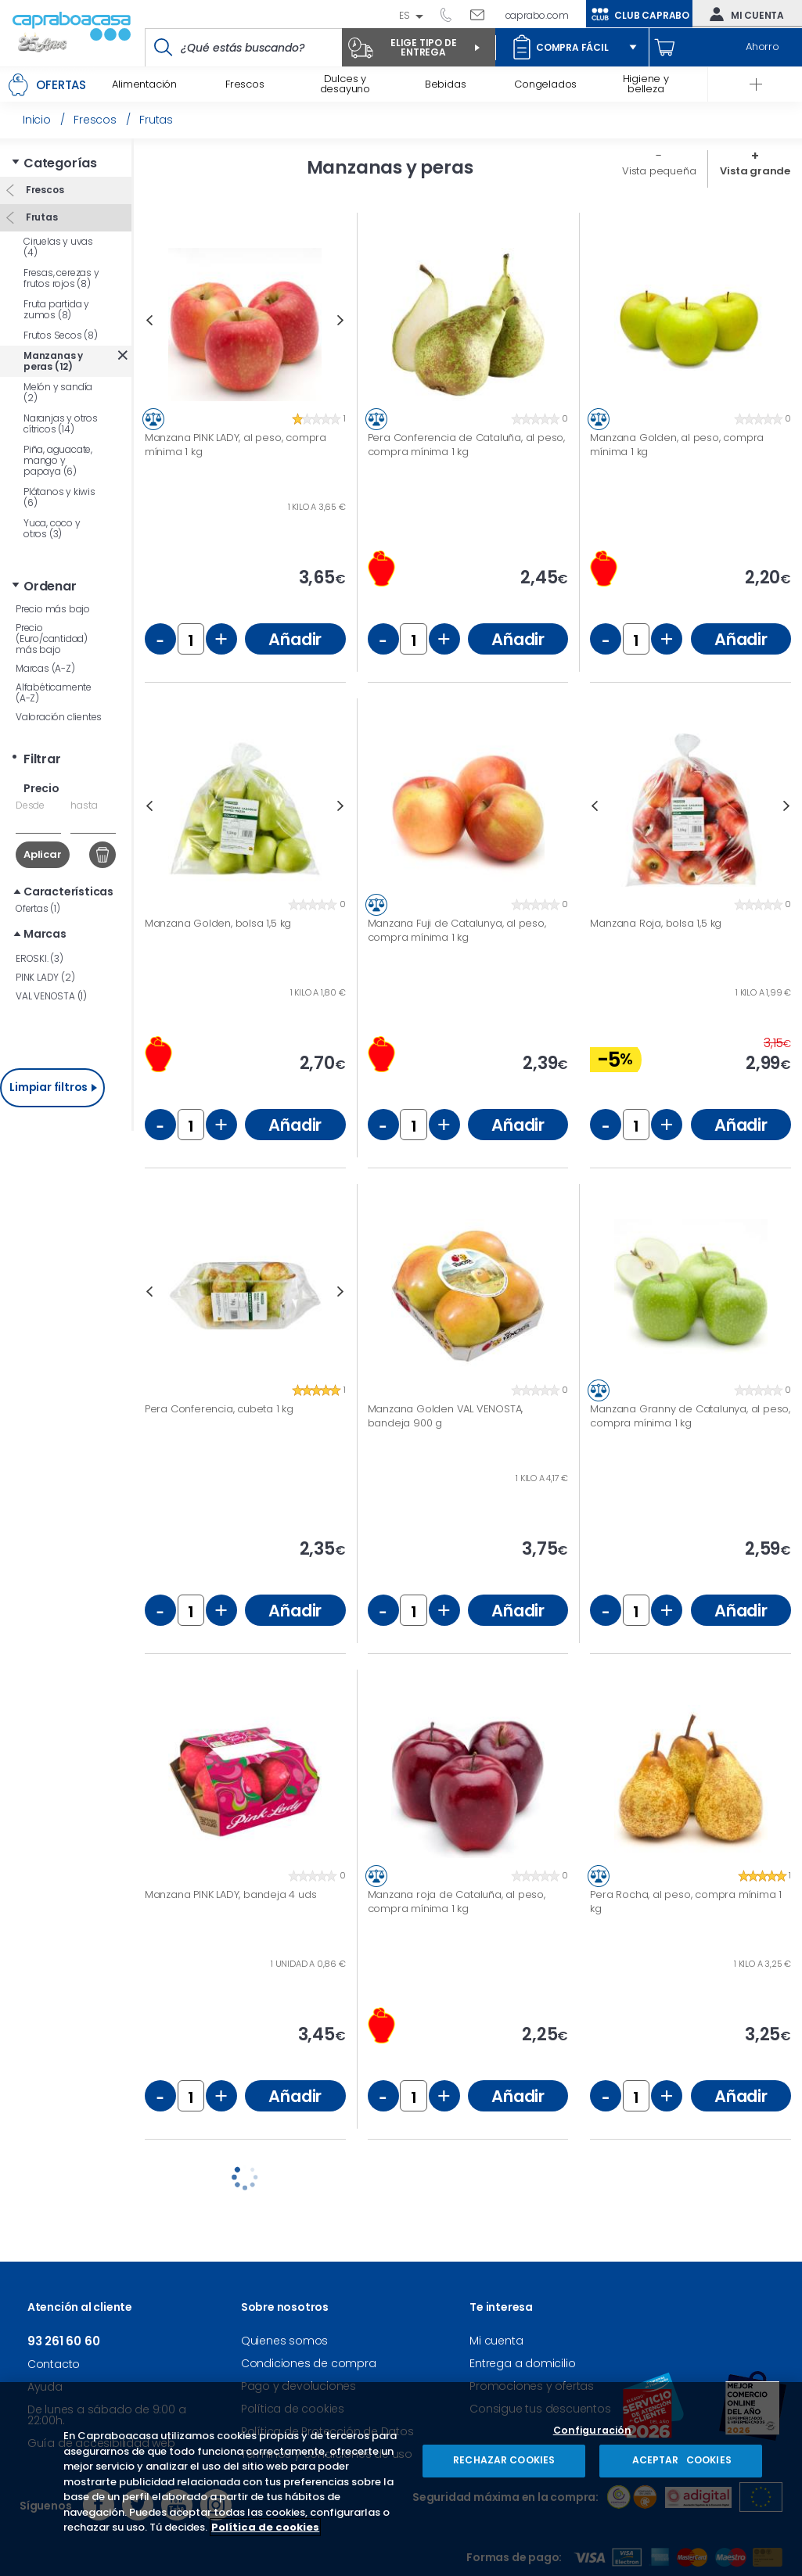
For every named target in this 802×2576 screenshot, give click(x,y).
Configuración (592, 2431)
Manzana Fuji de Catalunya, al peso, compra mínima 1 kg (457, 930)
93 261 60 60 (451, 14)
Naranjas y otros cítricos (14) (60, 423)
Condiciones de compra (308, 2363)
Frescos (43, 189)
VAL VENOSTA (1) (51, 996)
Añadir (295, 639)
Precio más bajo (53, 608)
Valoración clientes (59, 716)
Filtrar (42, 759)
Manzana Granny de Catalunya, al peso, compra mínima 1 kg (690, 1416)
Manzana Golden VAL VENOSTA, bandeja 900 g (445, 1416)
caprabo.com (537, 15)
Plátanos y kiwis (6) (59, 497)
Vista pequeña (659, 170)
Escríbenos (483, 14)
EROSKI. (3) (39, 958)
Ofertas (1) (38, 908)
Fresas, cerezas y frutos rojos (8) (61, 278)
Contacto (53, 2364)
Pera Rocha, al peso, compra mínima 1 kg (686, 1901)
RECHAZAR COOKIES (504, 2460)
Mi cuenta (743, 14)
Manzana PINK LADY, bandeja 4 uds (231, 1895)
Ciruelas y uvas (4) (58, 247)
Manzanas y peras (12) (53, 361)
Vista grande (755, 170)
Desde (30, 805)
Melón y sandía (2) (57, 392)
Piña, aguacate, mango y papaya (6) (57, 460)
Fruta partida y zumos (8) (56, 309)
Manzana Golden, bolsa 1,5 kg (218, 924)
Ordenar (50, 586)
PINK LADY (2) (45, 977)
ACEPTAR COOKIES (681, 2460)
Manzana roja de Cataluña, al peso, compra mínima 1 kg (456, 1901)
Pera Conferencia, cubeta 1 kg (219, 1409)
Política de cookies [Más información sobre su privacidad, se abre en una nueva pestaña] (265, 2527)
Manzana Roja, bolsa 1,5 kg (655, 924)
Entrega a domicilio (522, 2363)
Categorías (60, 163)
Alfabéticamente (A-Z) (54, 692)
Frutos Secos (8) (60, 335)
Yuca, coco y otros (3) (52, 528)
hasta (83, 805)
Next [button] (341, 320)
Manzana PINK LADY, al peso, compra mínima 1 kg (235, 444)
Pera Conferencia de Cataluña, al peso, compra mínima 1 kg (466, 444)
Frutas (40, 217)
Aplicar (42, 854)
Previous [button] (149, 320)
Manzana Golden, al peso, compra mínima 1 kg (677, 444)
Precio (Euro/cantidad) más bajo (52, 638)
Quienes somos (284, 2340)
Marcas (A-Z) (45, 668)
